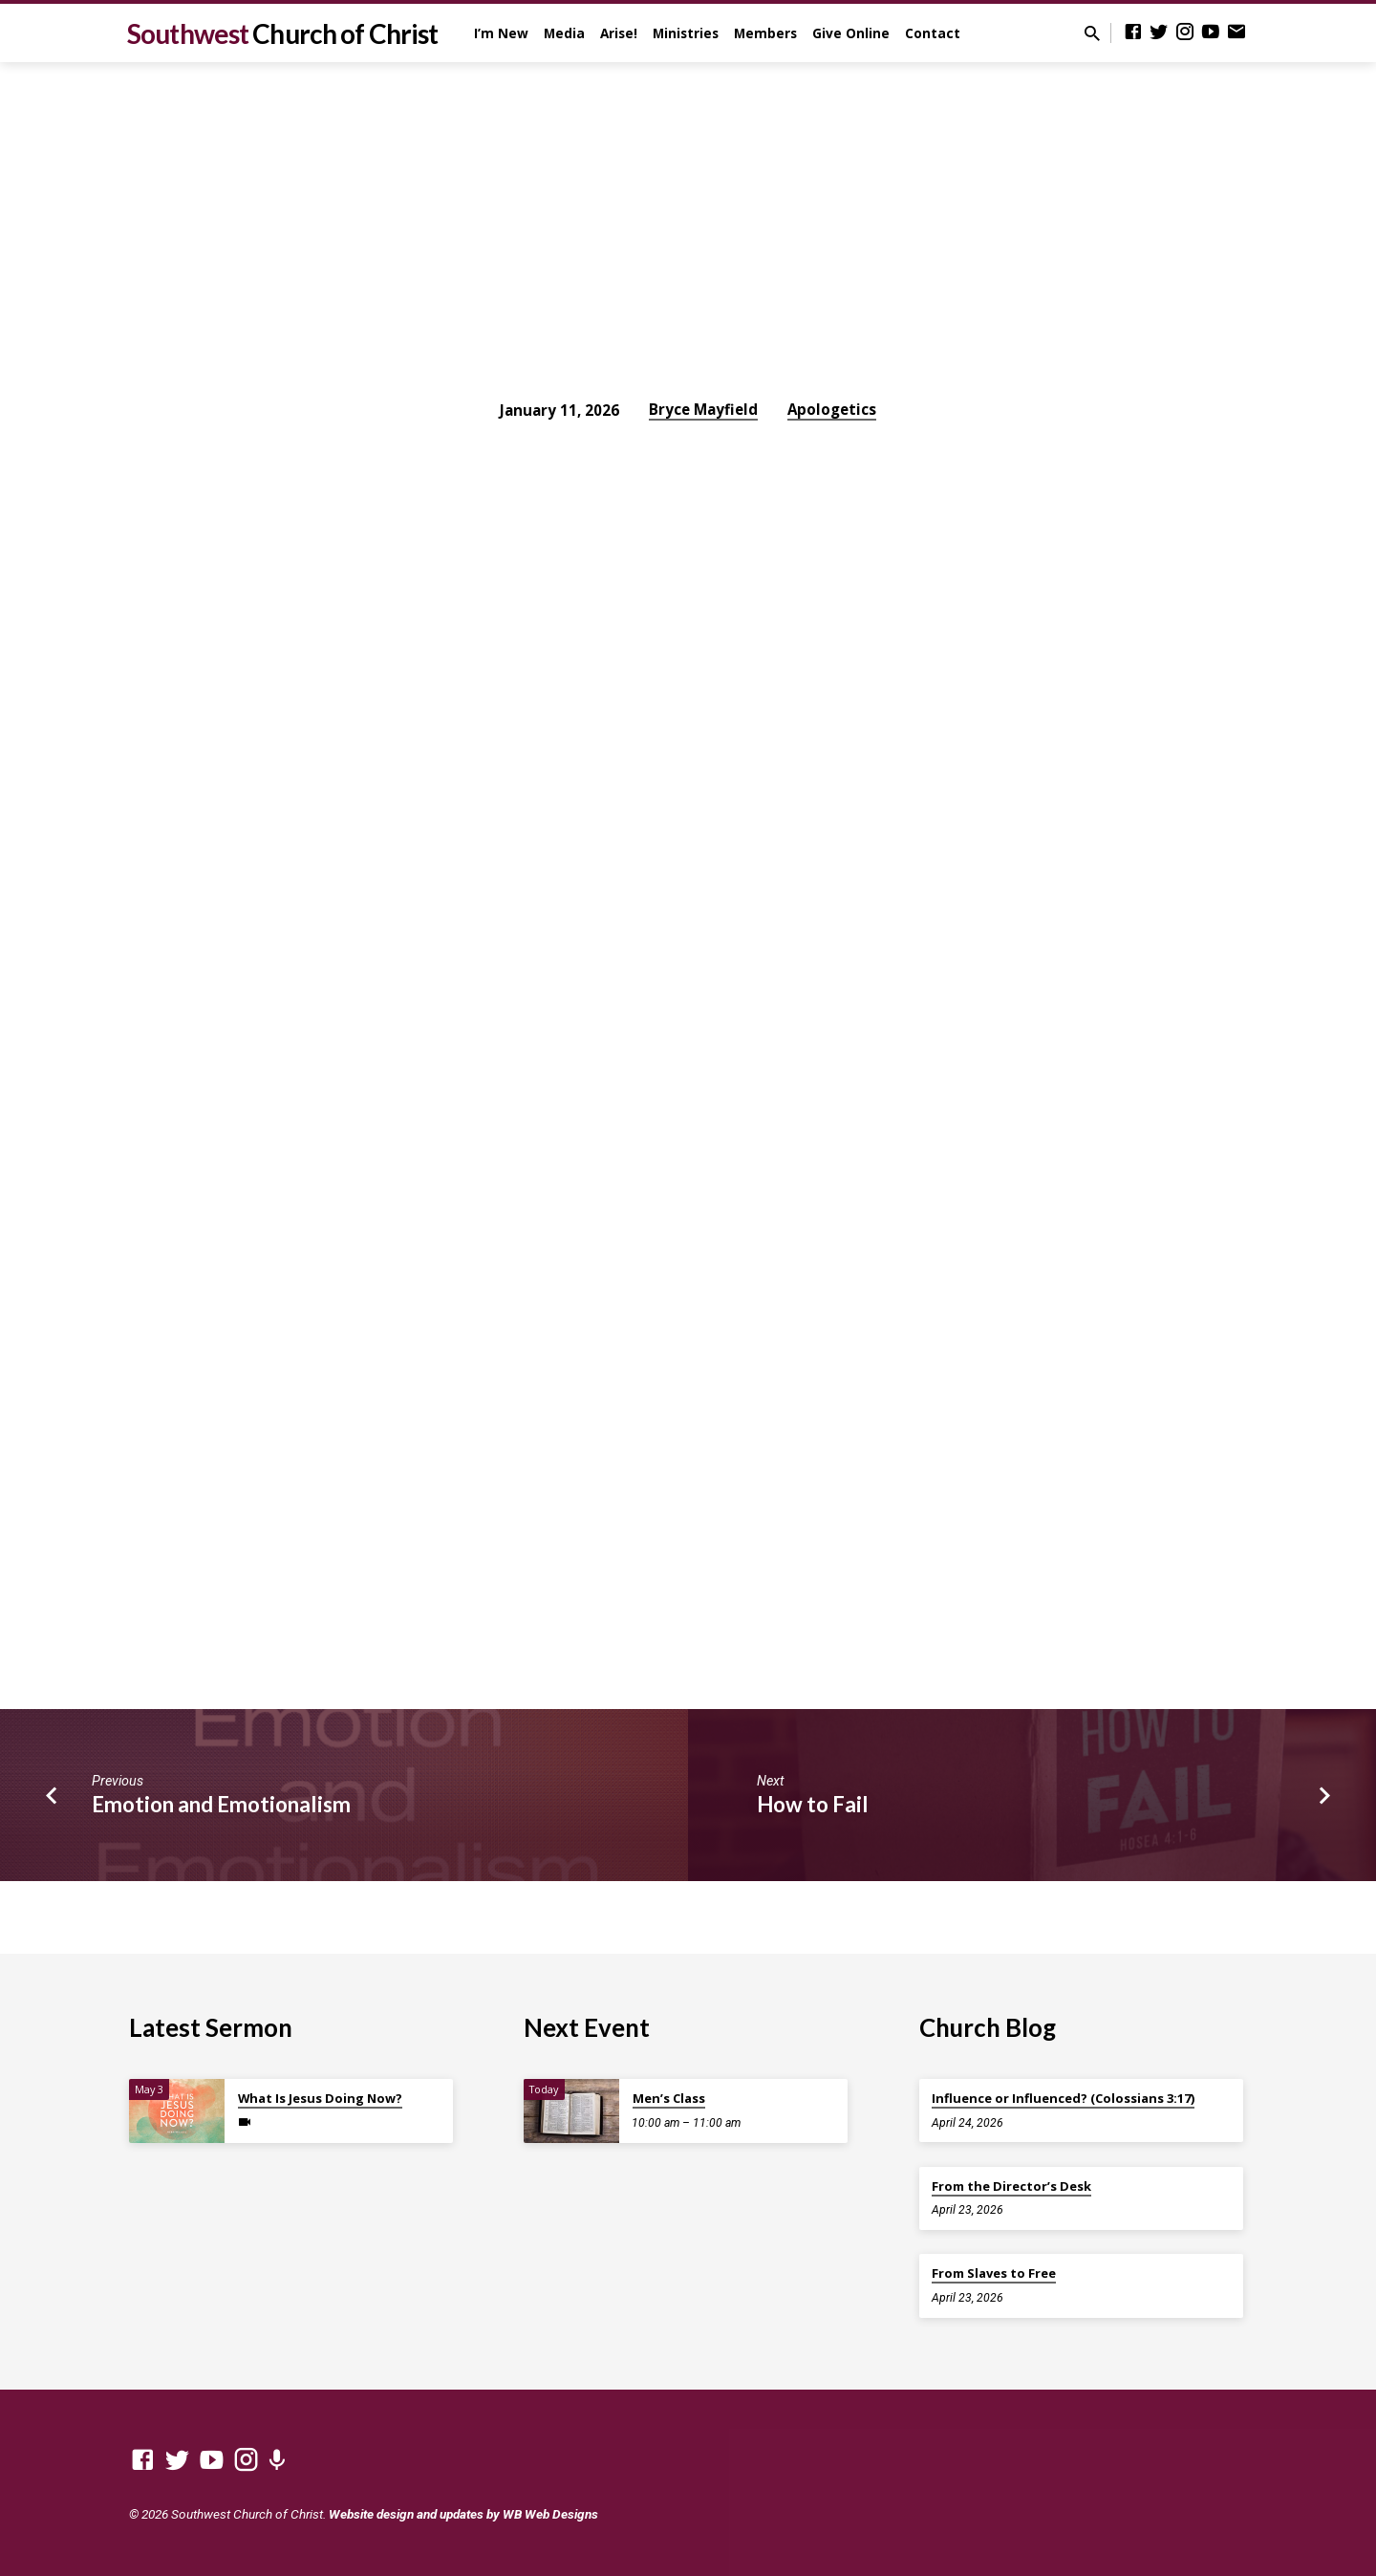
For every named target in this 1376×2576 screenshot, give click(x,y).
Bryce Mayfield (703, 409)
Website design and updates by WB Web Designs (463, 2514)
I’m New (501, 33)
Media (564, 33)
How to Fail (813, 1804)
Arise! (618, 33)
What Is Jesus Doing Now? (320, 2098)
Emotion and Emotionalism (221, 1804)
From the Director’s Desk (1011, 2186)
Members (765, 33)
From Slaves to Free (994, 2273)
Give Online (851, 33)
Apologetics (831, 409)
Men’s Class (669, 2098)
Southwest (282, 33)
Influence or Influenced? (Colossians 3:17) (1063, 2098)
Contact (932, 33)
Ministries (686, 33)
